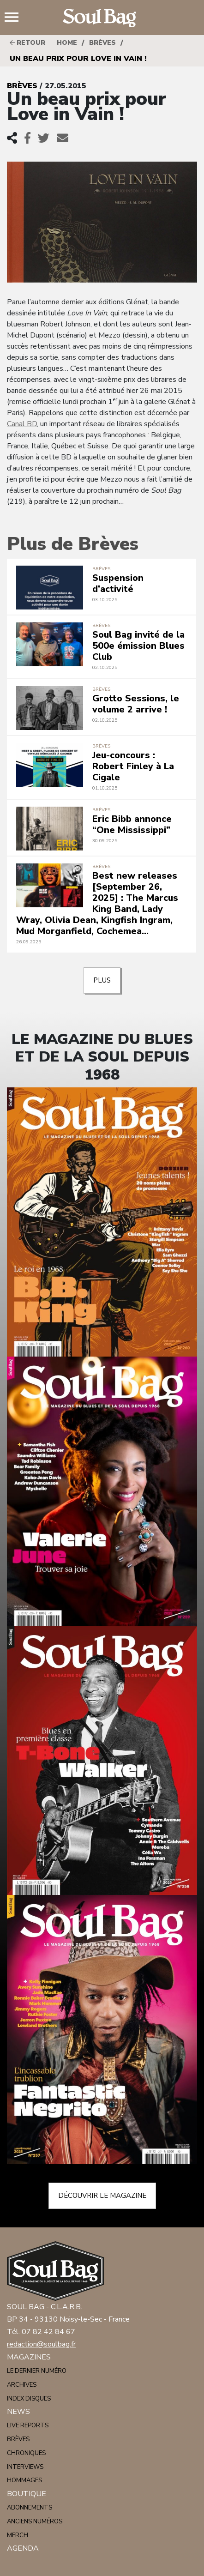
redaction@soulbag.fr (41, 2344)
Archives (21, 2385)
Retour (27, 42)
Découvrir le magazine (102, 2195)
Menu (15, 18)
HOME (67, 42)
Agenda (23, 2548)
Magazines (29, 2357)
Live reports (27, 2425)
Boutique (26, 2494)
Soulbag (102, 18)
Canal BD (22, 424)
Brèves (102, 42)
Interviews (25, 2467)
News (18, 2412)
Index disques (29, 2399)
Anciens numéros (34, 2521)
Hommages (24, 2480)
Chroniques (26, 2453)
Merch (17, 2535)
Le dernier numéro (36, 2371)
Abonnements (29, 2508)
